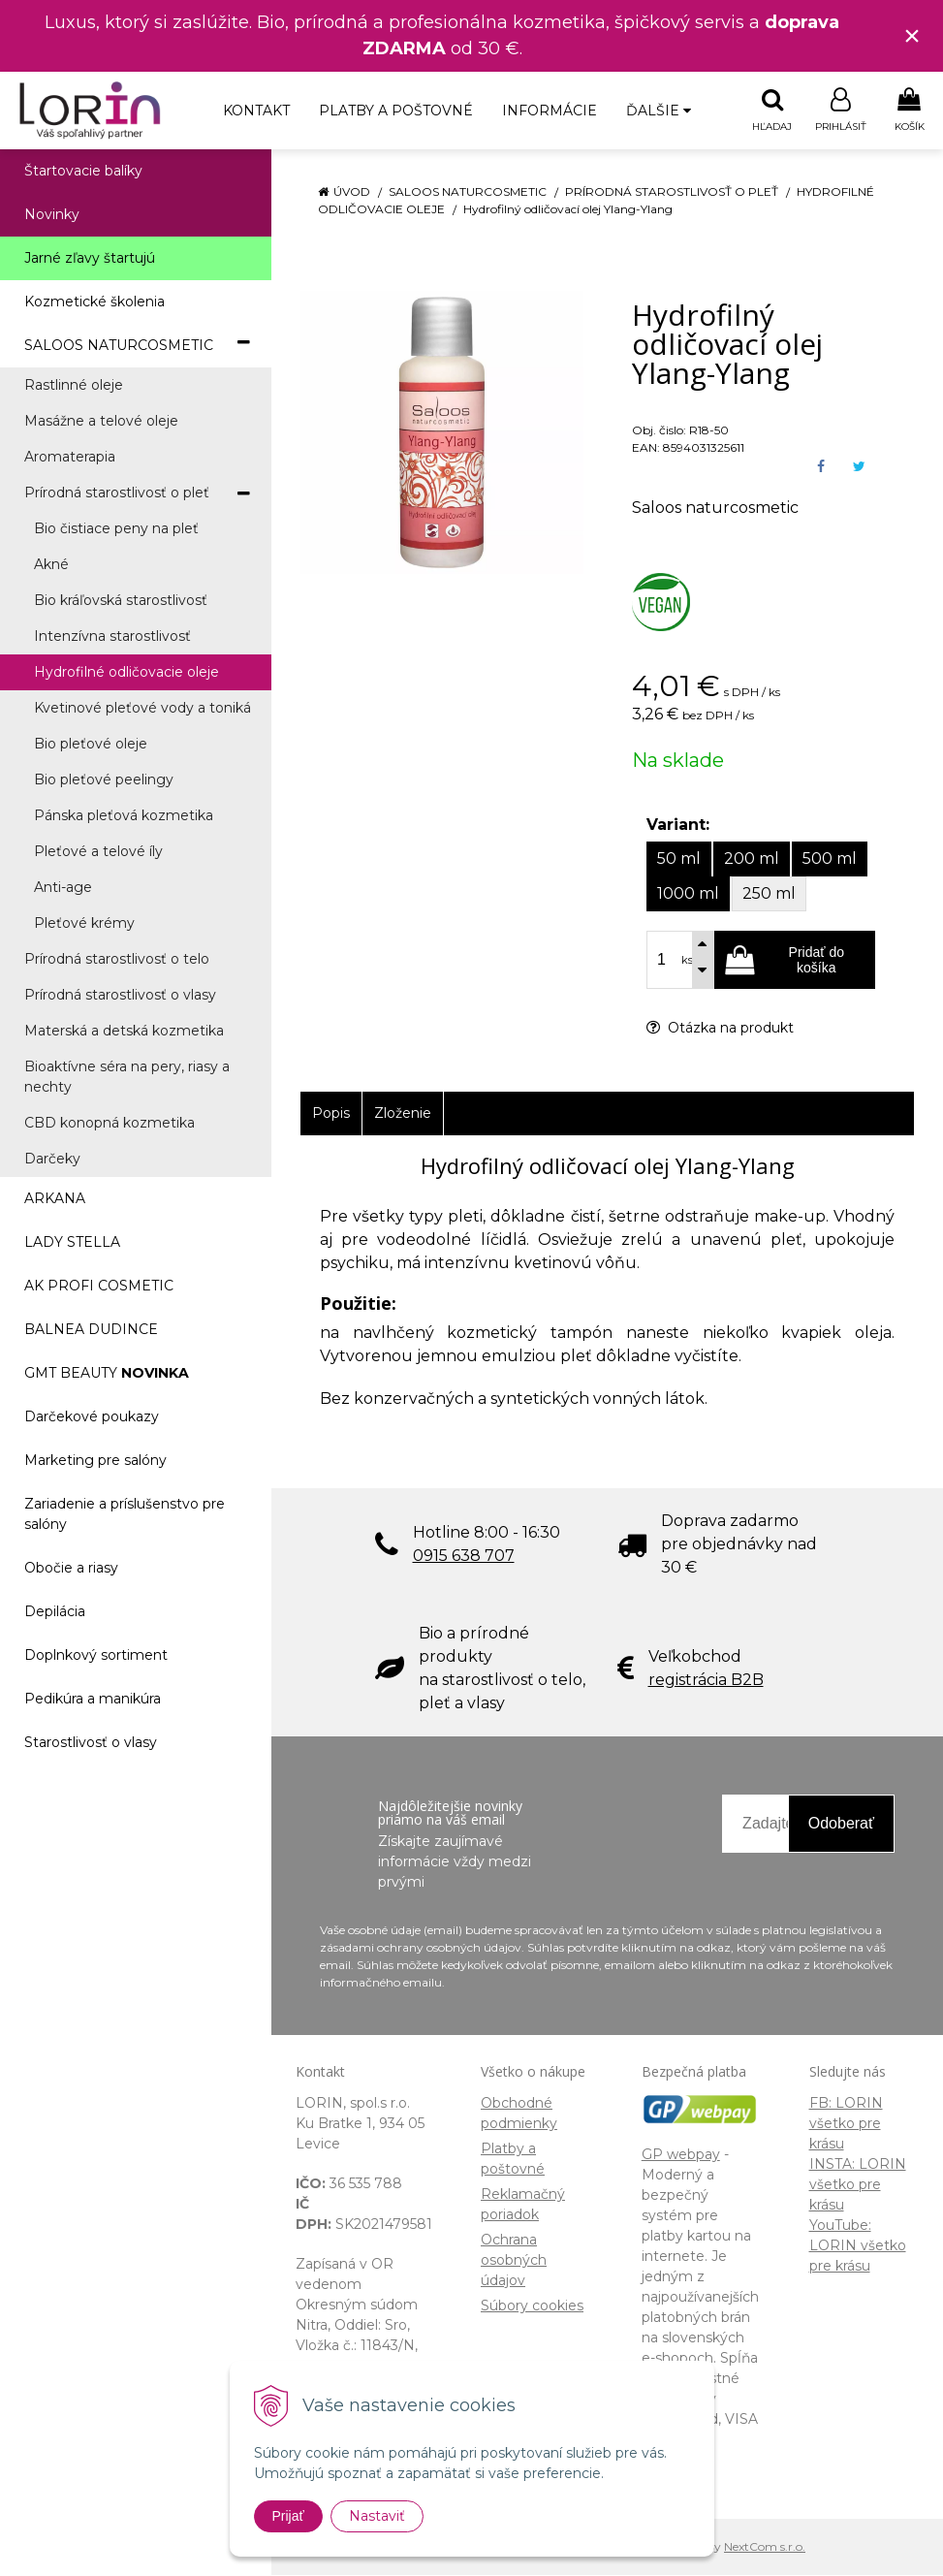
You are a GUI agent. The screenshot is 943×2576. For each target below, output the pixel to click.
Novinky (51, 215)
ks (687, 961)
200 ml (751, 859)
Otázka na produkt (720, 1028)
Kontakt (256, 110)
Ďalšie (658, 110)
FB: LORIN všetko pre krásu (846, 2124)
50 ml (679, 859)
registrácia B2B (706, 1680)
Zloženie (402, 1114)
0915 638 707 (464, 1556)
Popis (331, 1114)
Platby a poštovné (396, 110)
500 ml (829, 859)
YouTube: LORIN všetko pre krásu (857, 2246)
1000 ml (688, 894)
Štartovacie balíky (83, 171)
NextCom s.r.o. (764, 2547)
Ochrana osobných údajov (514, 2261)
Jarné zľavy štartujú (89, 259)
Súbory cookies (532, 2306)
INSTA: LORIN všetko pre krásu (857, 2185)
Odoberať (841, 1824)
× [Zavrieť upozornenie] (912, 35)
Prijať (288, 2516)
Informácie (549, 110)
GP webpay (681, 2155)
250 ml (769, 894)
